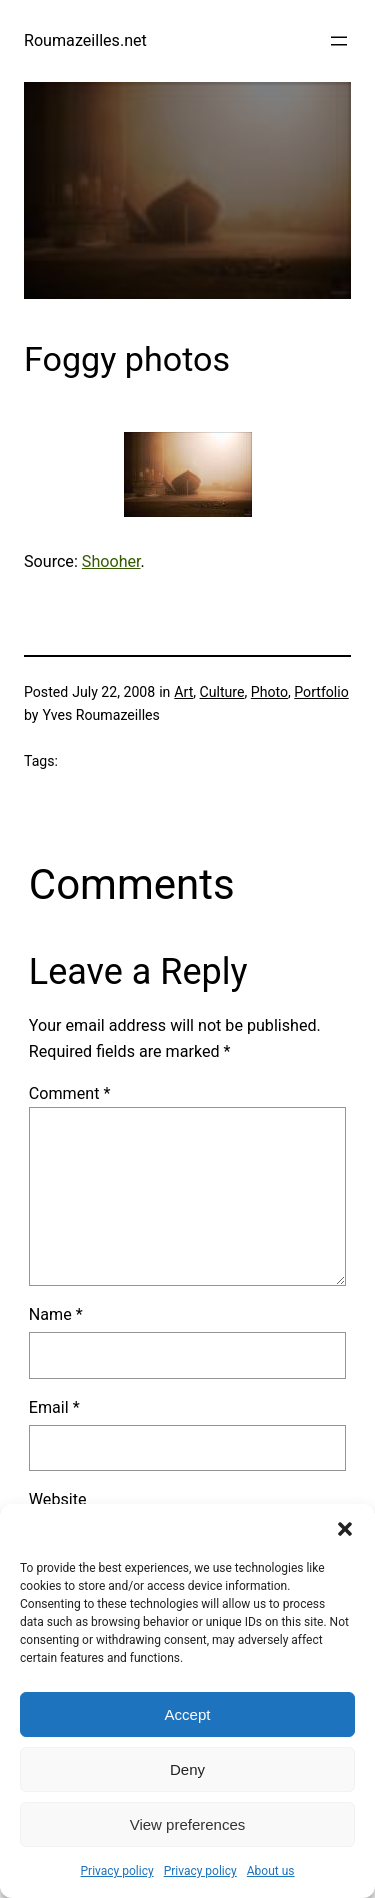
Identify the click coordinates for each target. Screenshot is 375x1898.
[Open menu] (339, 41)
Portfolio (321, 692)
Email (54, 1407)
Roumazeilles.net (85, 40)
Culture (222, 692)
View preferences (188, 1824)
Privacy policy (117, 1871)
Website (58, 1499)
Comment (70, 1093)
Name (56, 1314)
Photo (269, 692)
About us (271, 1871)
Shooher (111, 561)
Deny (187, 1769)
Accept (188, 1714)
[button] (345, 1529)
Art (183, 692)
